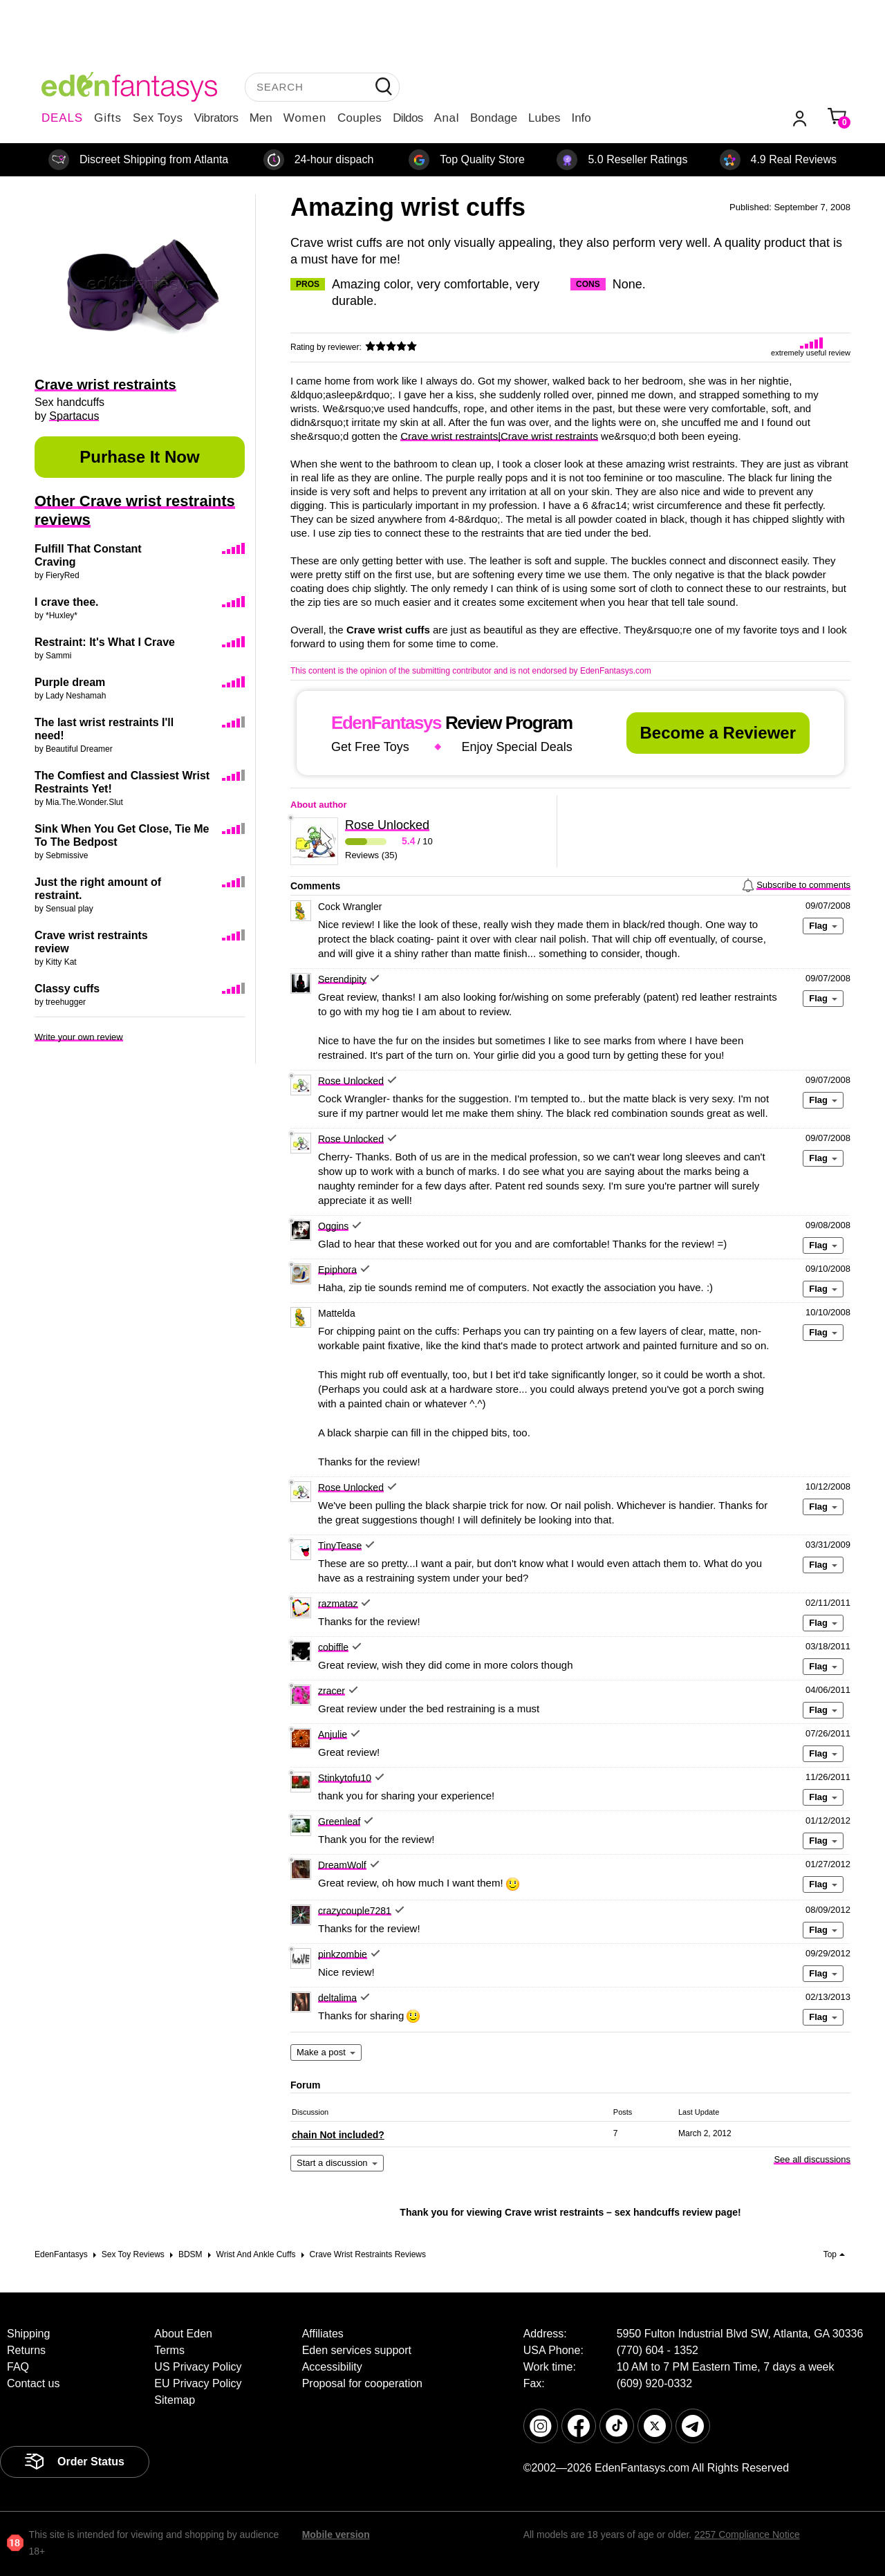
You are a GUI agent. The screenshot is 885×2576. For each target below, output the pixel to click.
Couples (359, 117)
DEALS (62, 117)
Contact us (33, 2383)
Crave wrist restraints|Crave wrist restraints (499, 436)
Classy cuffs (67, 988)
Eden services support (356, 2350)
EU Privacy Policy (197, 2383)
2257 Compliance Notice (747, 2534)
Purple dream (70, 682)
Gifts (108, 117)
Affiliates (323, 2333)
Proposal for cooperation (362, 2383)
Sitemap (174, 2400)
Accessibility (332, 2367)
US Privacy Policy (197, 2367)
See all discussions (812, 2159)
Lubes (544, 117)
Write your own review (79, 1037)
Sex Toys (158, 117)
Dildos (407, 117)
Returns (26, 2350)
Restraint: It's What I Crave (105, 642)
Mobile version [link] (336, 2534)
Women (304, 117)
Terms (169, 2350)
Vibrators (216, 117)
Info (580, 117)
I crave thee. (67, 602)
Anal (446, 117)
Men (261, 117)
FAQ (18, 2367)
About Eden (183, 2333)
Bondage (493, 117)
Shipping (28, 2333)
